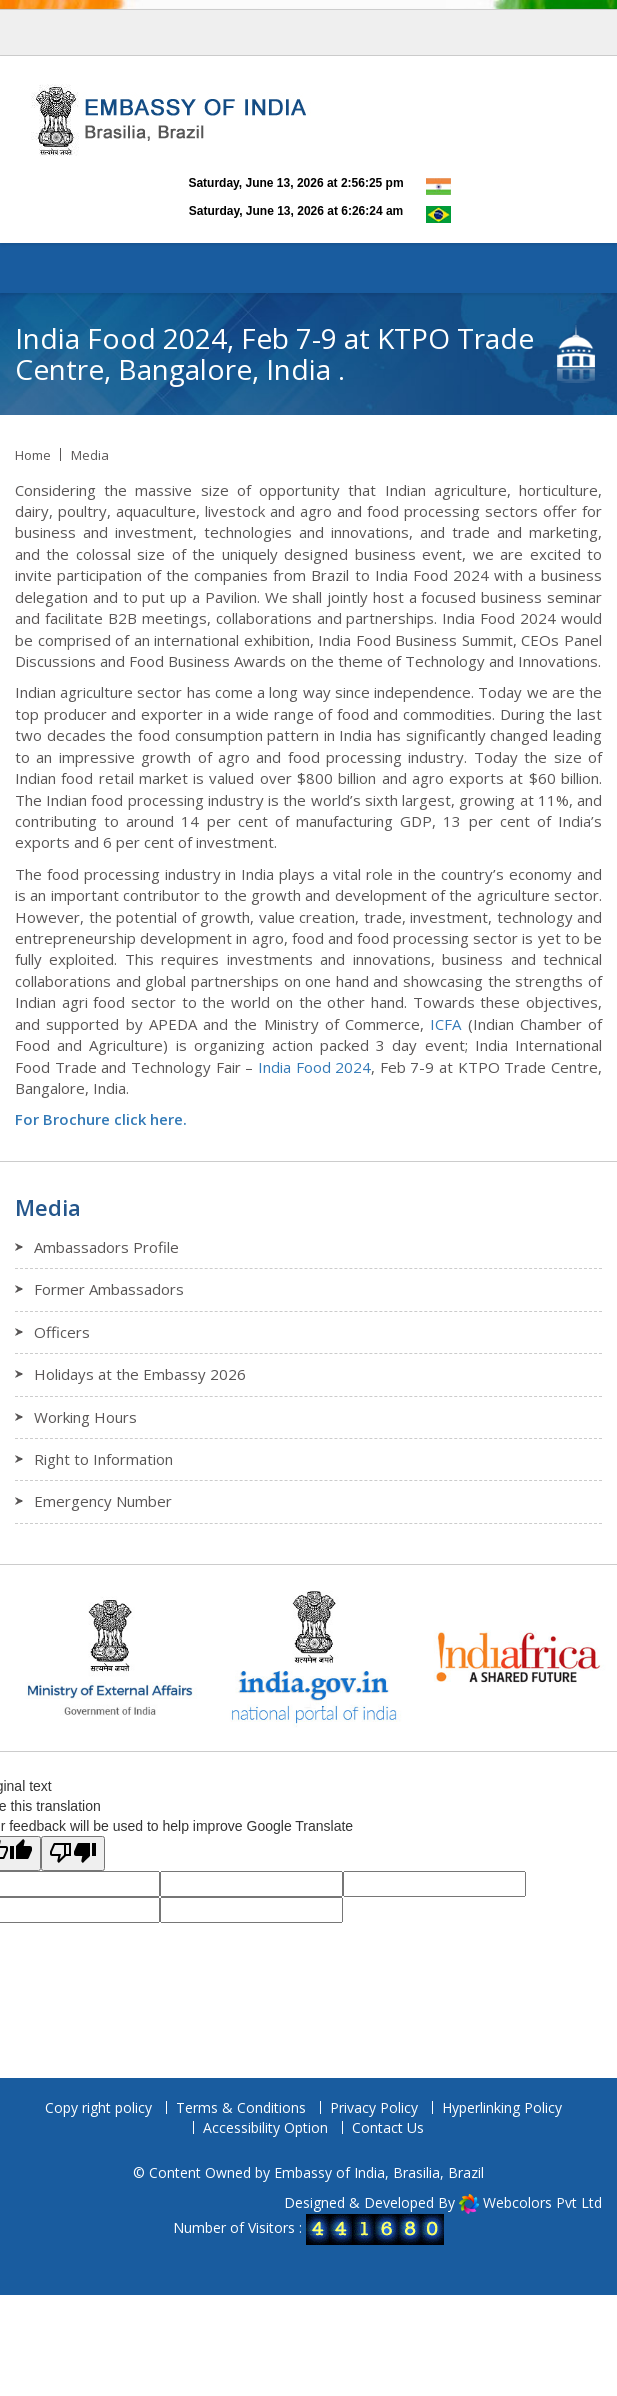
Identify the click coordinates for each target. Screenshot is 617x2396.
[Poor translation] (73, 1853)
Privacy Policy (374, 2107)
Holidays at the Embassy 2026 (140, 1374)
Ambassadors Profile (106, 1247)
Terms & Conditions (241, 2107)
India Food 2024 (314, 1067)
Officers (62, 1332)
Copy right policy (98, 2107)
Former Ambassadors (109, 1289)
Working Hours (85, 1417)
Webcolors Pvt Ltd (542, 2202)
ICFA (445, 1024)
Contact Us (388, 2127)
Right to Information (103, 1459)
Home (33, 455)
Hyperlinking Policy (502, 2107)
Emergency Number (103, 1501)
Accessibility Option (265, 2127)
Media (90, 455)
